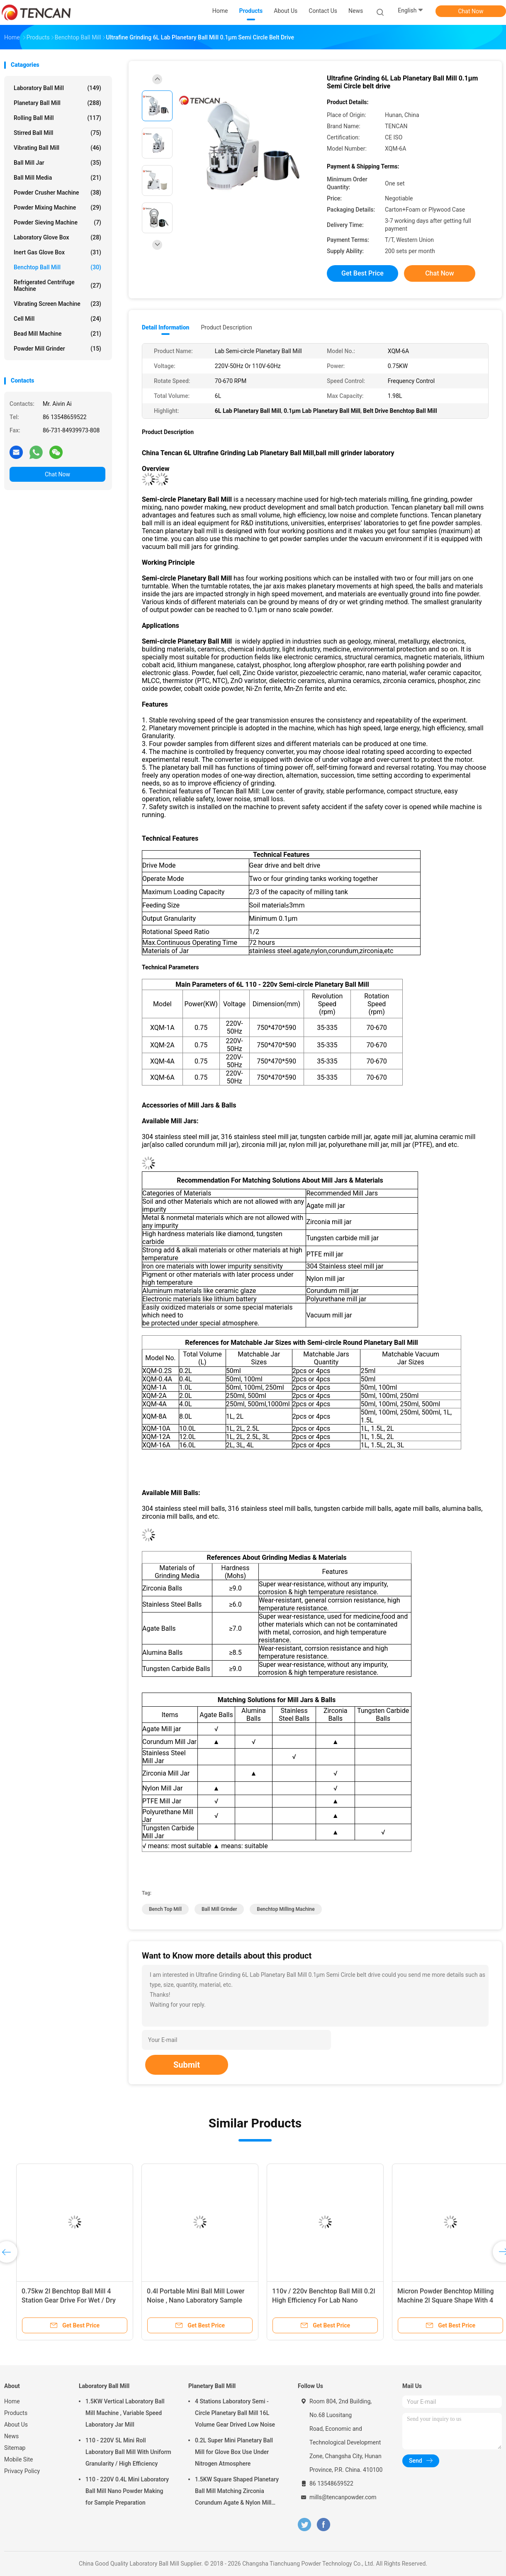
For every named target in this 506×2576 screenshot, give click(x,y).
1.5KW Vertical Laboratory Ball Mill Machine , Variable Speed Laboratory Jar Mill (125, 2413)
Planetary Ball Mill (57, 103)
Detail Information (165, 327)
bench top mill (165, 1909)
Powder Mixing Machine (57, 207)
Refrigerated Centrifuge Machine (57, 285)
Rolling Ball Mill (57, 118)
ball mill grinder (219, 1909)
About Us (16, 2424)
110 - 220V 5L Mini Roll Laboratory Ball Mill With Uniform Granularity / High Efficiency (128, 2452)
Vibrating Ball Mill (57, 148)
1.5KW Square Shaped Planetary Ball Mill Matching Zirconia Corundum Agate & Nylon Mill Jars (237, 2492)
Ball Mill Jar (57, 163)
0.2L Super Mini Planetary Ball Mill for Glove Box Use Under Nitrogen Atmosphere (234, 2452)
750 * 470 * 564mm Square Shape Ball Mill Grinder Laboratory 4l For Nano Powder (437, 2300)
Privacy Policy (22, 2471)
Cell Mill (57, 319)
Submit (186, 2065)
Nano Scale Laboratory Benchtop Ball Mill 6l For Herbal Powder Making (310, 2300)
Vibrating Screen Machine (57, 304)
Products (15, 2413)
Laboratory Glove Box (57, 237)
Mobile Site (18, 2459)
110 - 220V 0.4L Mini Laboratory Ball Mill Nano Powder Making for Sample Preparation (127, 2491)
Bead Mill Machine (57, 333)
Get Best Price (362, 273)
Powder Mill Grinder (57, 348)
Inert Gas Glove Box (57, 252)
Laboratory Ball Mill (57, 88)
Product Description (226, 327)
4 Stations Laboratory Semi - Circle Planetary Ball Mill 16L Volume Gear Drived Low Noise (235, 2413)
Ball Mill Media (57, 177)
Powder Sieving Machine (57, 222)
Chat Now (471, 11)
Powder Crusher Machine (57, 192)
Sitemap (14, 2447)
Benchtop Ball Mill (57, 267)
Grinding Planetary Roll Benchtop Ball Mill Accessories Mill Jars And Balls (63, 2300)
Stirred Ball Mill (57, 133)
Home (12, 2401)
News (11, 2436)
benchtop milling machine (285, 1909)
